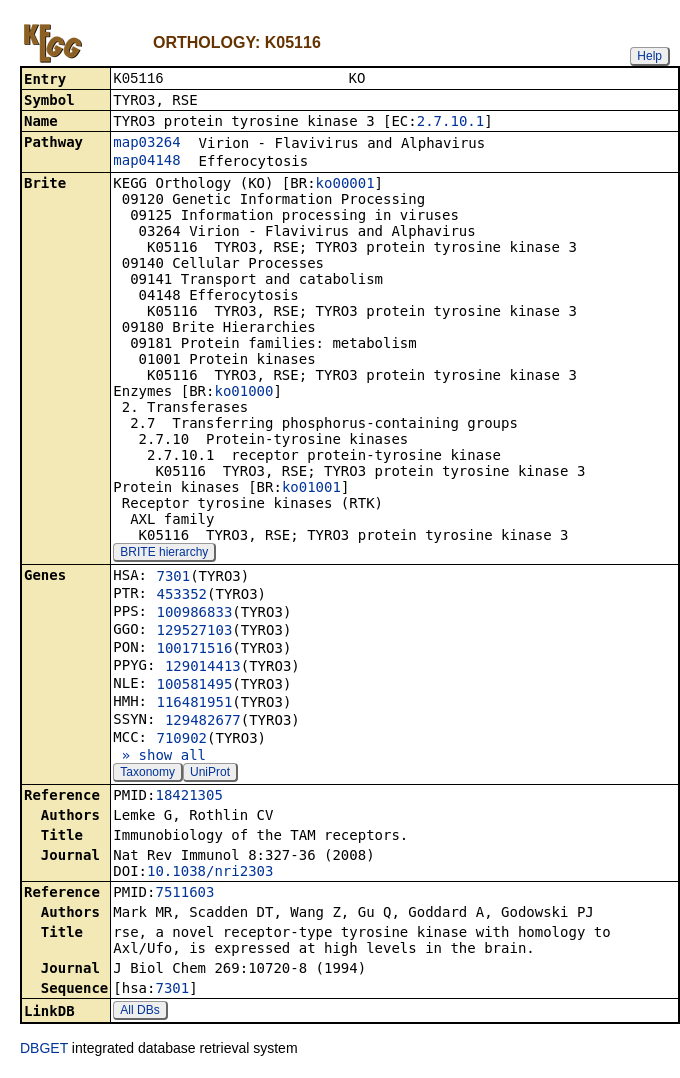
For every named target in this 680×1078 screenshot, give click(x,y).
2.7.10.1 (450, 123)
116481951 (194, 704)
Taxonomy (147, 774)
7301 (173, 578)
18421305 (188, 797)
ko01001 (311, 489)
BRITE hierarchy (164, 554)
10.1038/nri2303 (210, 873)
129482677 (203, 722)
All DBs (139, 1012)
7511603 (184, 894)
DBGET (44, 1050)
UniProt (210, 774)
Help (649, 56)
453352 (181, 596)
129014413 (203, 668)
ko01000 (243, 393)
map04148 (146, 162)
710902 (181, 740)
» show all (159, 757)
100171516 (194, 650)
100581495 (194, 686)
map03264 (146, 144)
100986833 (194, 614)
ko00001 (345, 185)
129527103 (194, 632)
